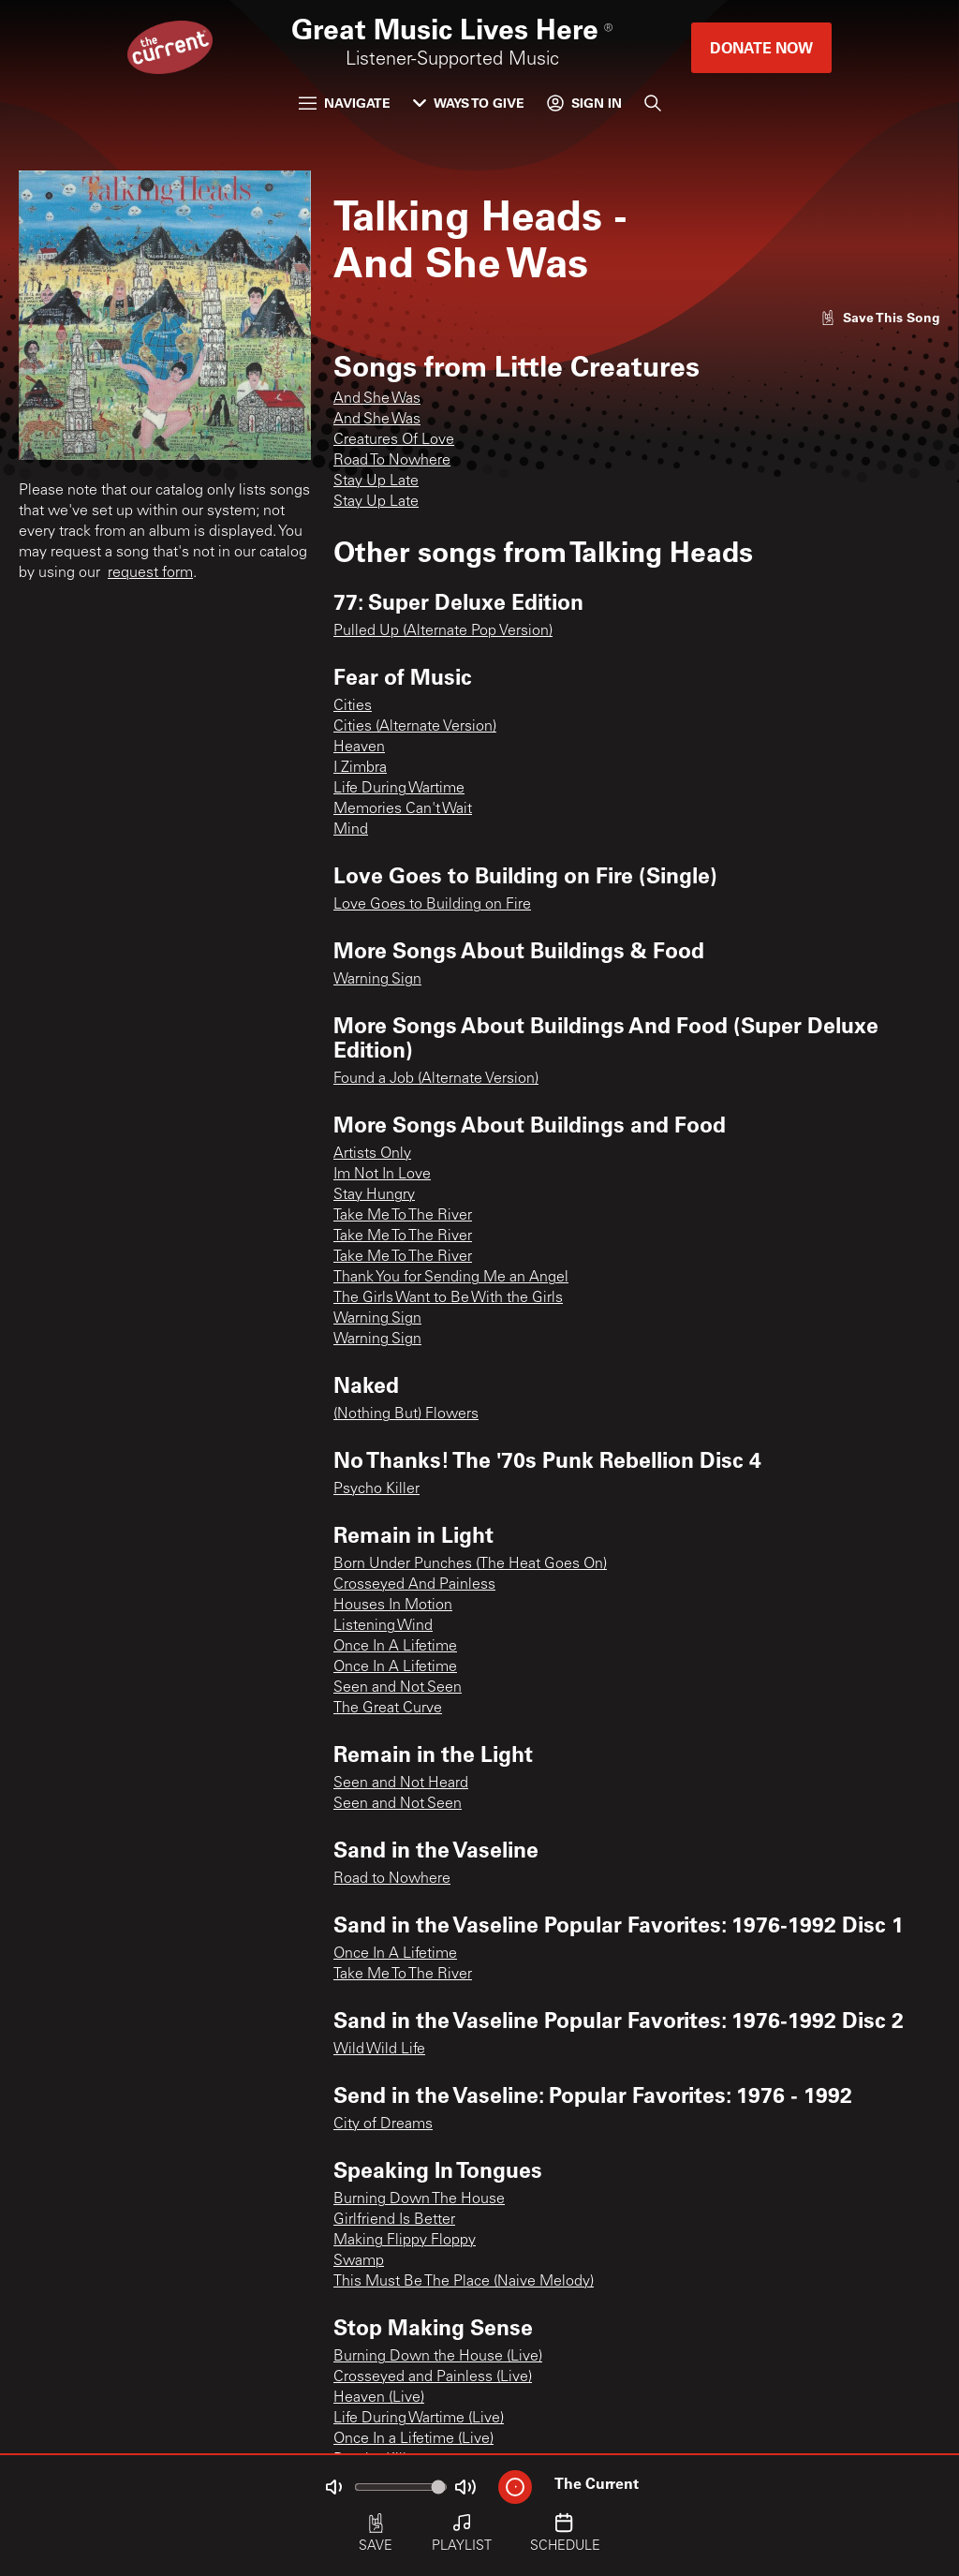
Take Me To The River (402, 1215)
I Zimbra (360, 768)
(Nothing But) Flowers (406, 1414)
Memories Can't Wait (402, 809)
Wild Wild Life (379, 2049)
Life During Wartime (399, 788)
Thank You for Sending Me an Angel (450, 1277)
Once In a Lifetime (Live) (413, 2439)
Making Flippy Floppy (404, 2240)
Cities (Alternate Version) (414, 726)
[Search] (653, 103)
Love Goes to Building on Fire (432, 904)
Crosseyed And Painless (414, 1584)
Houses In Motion (392, 1605)
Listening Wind (383, 1626)
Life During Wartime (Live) (418, 2418)
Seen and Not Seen (397, 1687)
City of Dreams (383, 2124)
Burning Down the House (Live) (437, 2356)
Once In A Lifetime (395, 1646)
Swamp (358, 2261)
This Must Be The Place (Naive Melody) (463, 2281)
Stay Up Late (376, 481)
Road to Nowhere (391, 1879)
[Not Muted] (333, 2487)
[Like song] (880, 317)
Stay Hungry (374, 1195)
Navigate (345, 102)
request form (150, 573)
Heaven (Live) (378, 2398)
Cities (352, 706)
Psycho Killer (376, 1489)
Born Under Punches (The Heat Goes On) (470, 1564)
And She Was (376, 399)
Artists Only (372, 1154)
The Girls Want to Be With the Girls (448, 1298)
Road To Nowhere (391, 460)
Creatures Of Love (393, 440)
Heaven (359, 747)
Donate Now (761, 47)
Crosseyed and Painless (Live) (432, 2377)
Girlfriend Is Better (394, 2220)
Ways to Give (468, 102)
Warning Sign (377, 979)
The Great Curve (387, 1708)
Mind (350, 829)
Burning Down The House (419, 2199)
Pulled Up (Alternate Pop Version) (443, 631)
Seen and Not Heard (400, 1783)
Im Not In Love (382, 1174)
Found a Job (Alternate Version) (436, 1079)
